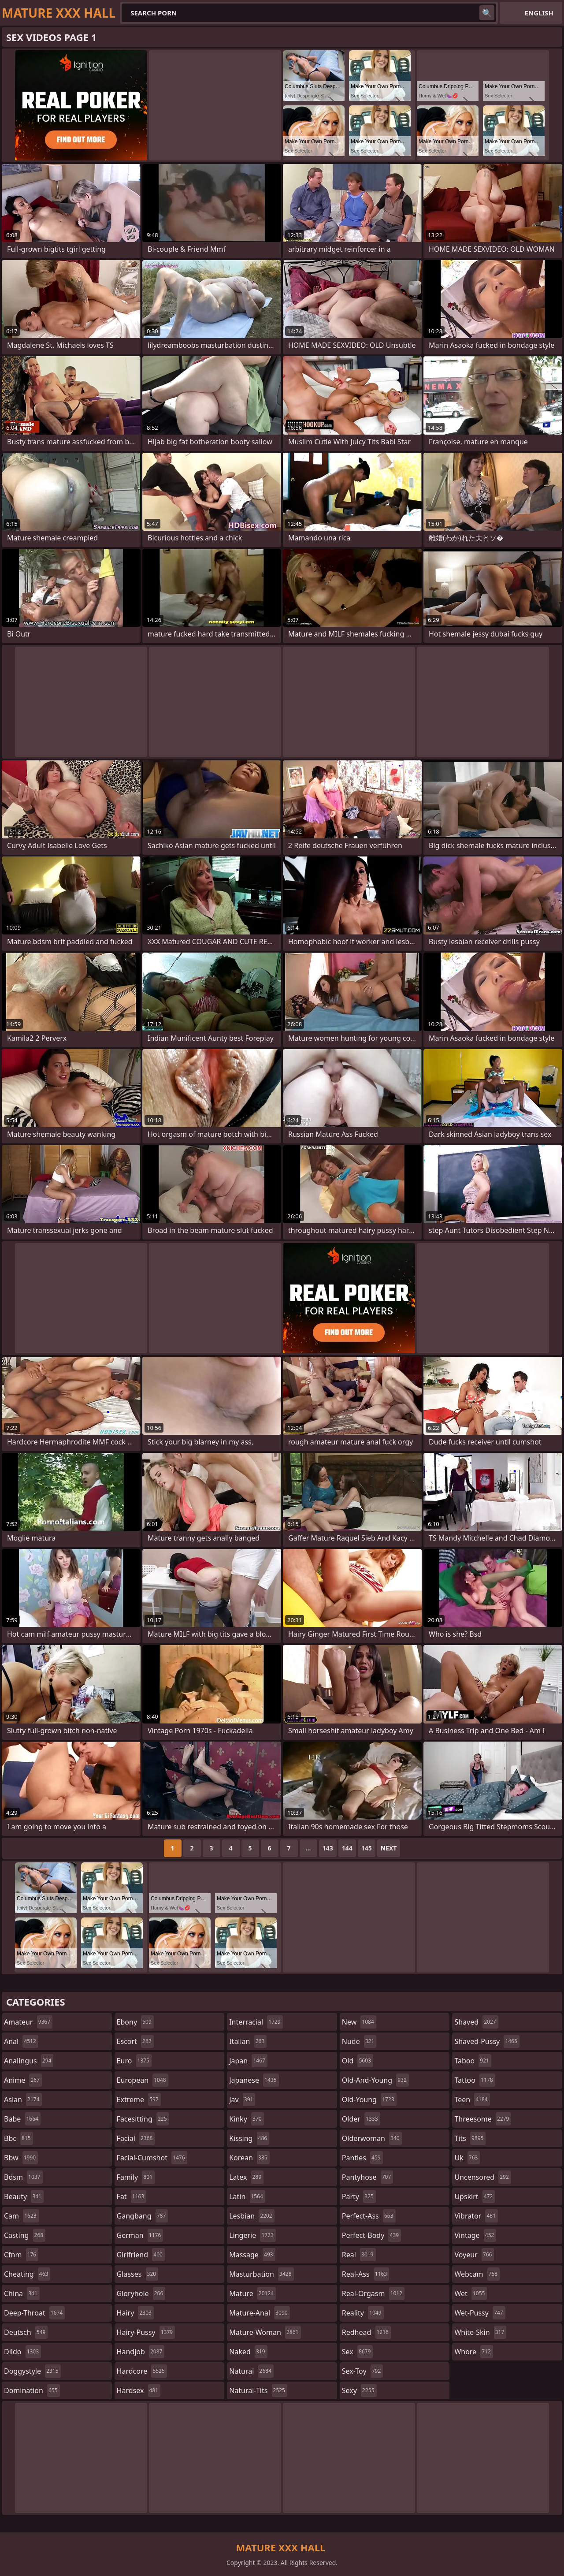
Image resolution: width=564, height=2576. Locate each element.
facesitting (143, 2119)
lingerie (252, 2235)
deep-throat (34, 2312)
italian (248, 2041)
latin (247, 2196)
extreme (139, 2099)
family (136, 2177)
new (359, 2022)
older (361, 2119)
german (140, 2235)
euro (134, 2060)
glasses (138, 2274)
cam (21, 2215)
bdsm (23, 2177)
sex (357, 2351)
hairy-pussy (146, 2332)
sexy (359, 2390)
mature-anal (259, 2312)
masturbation (261, 2274)
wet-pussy (479, 2312)
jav (242, 2099)
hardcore (142, 2371)
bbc (18, 2138)
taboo (472, 2060)
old (357, 2060)
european (142, 2080)
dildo (22, 2351)
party (359, 2196)
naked (248, 2351)
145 (366, 1848)
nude (359, 2041)
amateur (28, 2022)
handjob (141, 2351)
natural (251, 2371)
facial (136, 2138)
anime (23, 2080)
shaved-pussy (486, 2041)
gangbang (142, 2215)
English (539, 12)
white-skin (480, 2332)
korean (249, 2157)
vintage (475, 2235)
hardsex (139, 2390)
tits (470, 2138)
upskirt (474, 2196)
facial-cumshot (152, 2157)
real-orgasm (373, 2293)
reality (363, 2312)
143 (328, 1848)
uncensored (482, 2177)
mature (252, 2293)
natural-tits (258, 2390)
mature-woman (265, 2332)
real (359, 2254)
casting (24, 2235)
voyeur (474, 2254)
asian (23, 2099)
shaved (476, 2022)
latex (246, 2177)
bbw (21, 2157)
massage (252, 2254)
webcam (477, 2274)
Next (389, 1848)
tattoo (474, 2080)
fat (132, 2196)
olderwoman (372, 2138)
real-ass (365, 2274)
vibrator (476, 2215)
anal (21, 2041)
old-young (369, 2099)
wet (470, 2293)
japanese (253, 2080)
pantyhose (367, 2177)
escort (135, 2041)
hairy (135, 2312)
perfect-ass (369, 2215)
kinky (246, 2119)
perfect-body (371, 2235)
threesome (482, 2119)
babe (22, 2119)
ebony (135, 2022)
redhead (366, 2332)
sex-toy (362, 2371)
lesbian (252, 2215)
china (22, 2293)
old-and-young (375, 2080)
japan (248, 2060)
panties (362, 2157)
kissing (249, 2138)
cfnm (21, 2254)
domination (32, 2390)
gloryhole (141, 2293)
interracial (256, 2022)
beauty (24, 2196)
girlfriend (141, 2254)
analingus (28, 2060)
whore (473, 2351)
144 (347, 1848)
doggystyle (32, 2371)
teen (472, 2099)
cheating (27, 2274)
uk (467, 2157)
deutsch (26, 2332)
